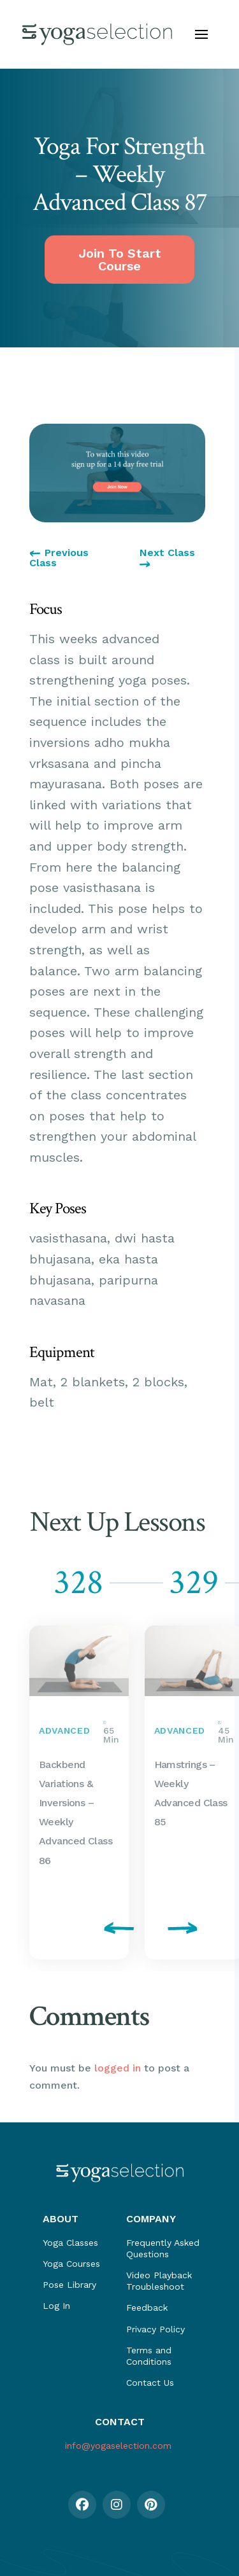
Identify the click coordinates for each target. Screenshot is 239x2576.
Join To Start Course (119, 260)
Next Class (167, 557)
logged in (117, 2068)
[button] (201, 34)
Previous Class (59, 558)
